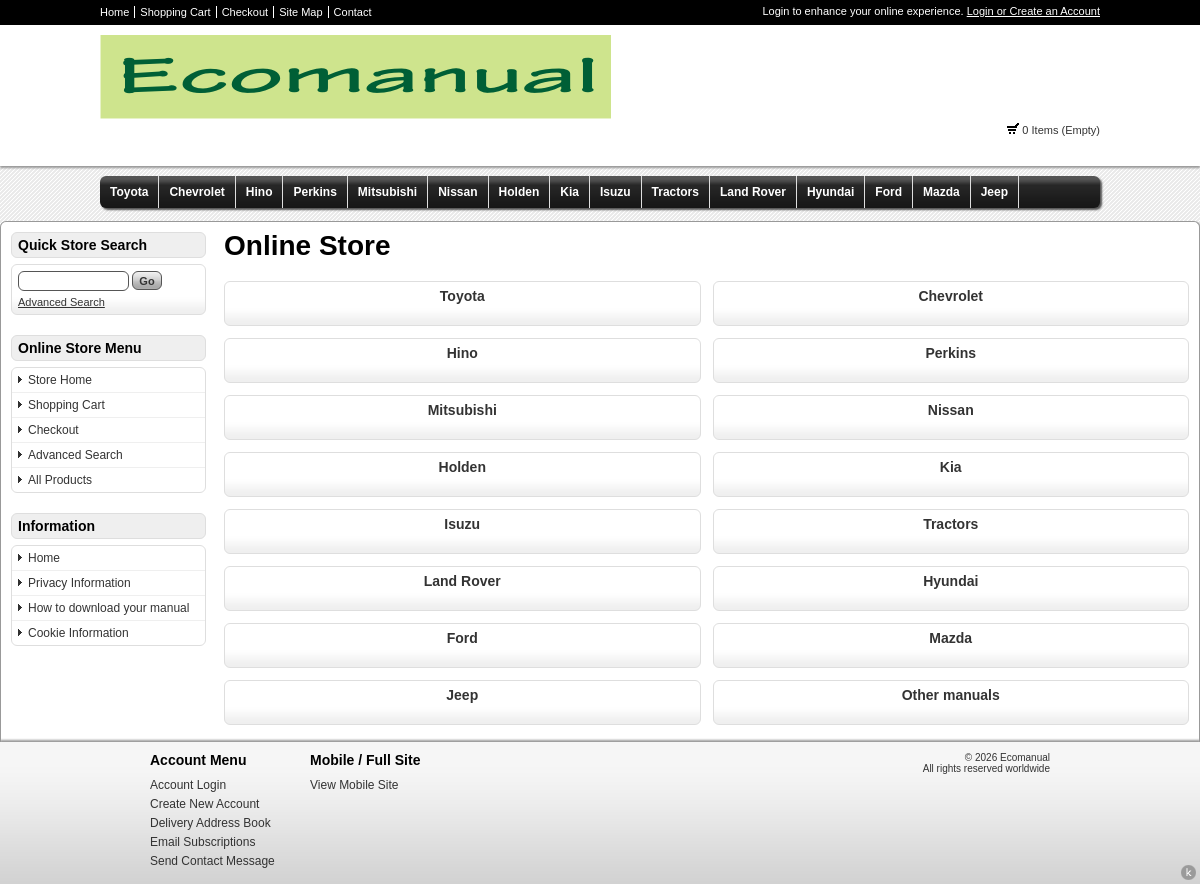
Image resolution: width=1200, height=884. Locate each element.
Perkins (314, 192)
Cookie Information (78, 633)
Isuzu (615, 192)
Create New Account (204, 804)
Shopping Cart (175, 12)
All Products (60, 480)
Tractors (675, 192)
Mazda (941, 192)
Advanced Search (61, 302)
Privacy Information (79, 583)
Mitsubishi (387, 192)
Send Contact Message (212, 861)
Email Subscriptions (202, 842)
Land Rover (753, 192)
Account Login (188, 785)
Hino (259, 192)
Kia (569, 192)
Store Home (60, 380)
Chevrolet (196, 192)
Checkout (245, 12)
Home (114, 12)
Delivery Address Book (210, 823)
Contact (353, 12)
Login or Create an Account (1033, 11)
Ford (888, 192)
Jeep (994, 192)
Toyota (129, 192)
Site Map (300, 12)
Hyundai (830, 192)
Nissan (457, 192)
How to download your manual (108, 608)
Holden (519, 192)
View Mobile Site (354, 785)
